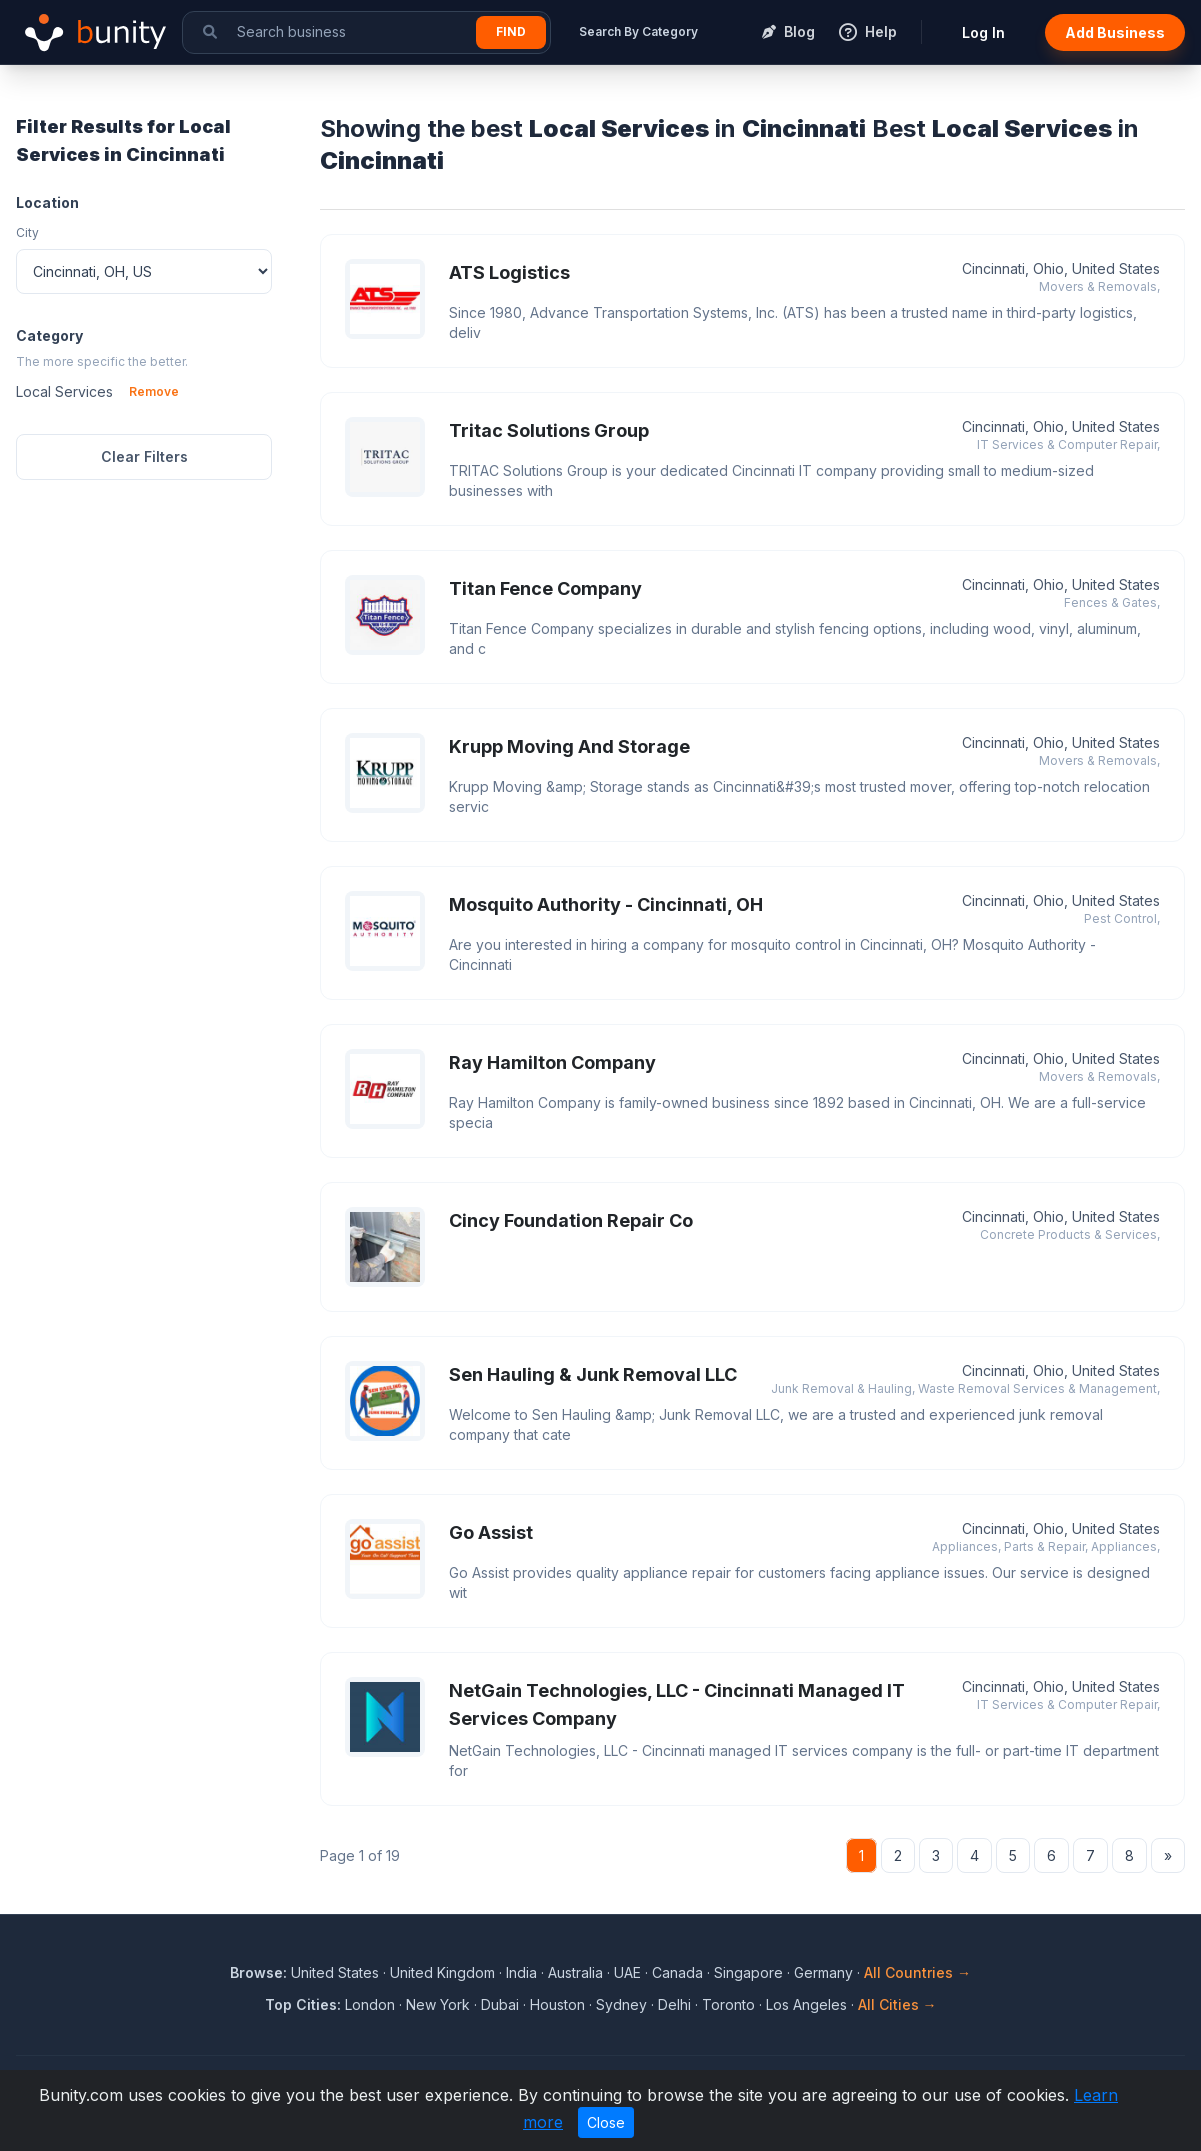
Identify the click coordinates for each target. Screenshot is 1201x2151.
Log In (983, 32)
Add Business (1115, 32)
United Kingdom (442, 1972)
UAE (627, 1972)
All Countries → (917, 1972)
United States (335, 1972)
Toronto (728, 2004)
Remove (154, 391)
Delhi (674, 2004)
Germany (823, 1972)
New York (438, 2004)
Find (511, 31)
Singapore (748, 1972)
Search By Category (638, 31)
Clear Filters (144, 456)
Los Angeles (806, 2004)
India (521, 1972)
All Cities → (897, 2004)
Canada (677, 1972)
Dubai (500, 2004)
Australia (575, 1972)
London (370, 2004)
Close (606, 2122)
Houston (557, 2004)
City (27, 232)
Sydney (621, 2004)
